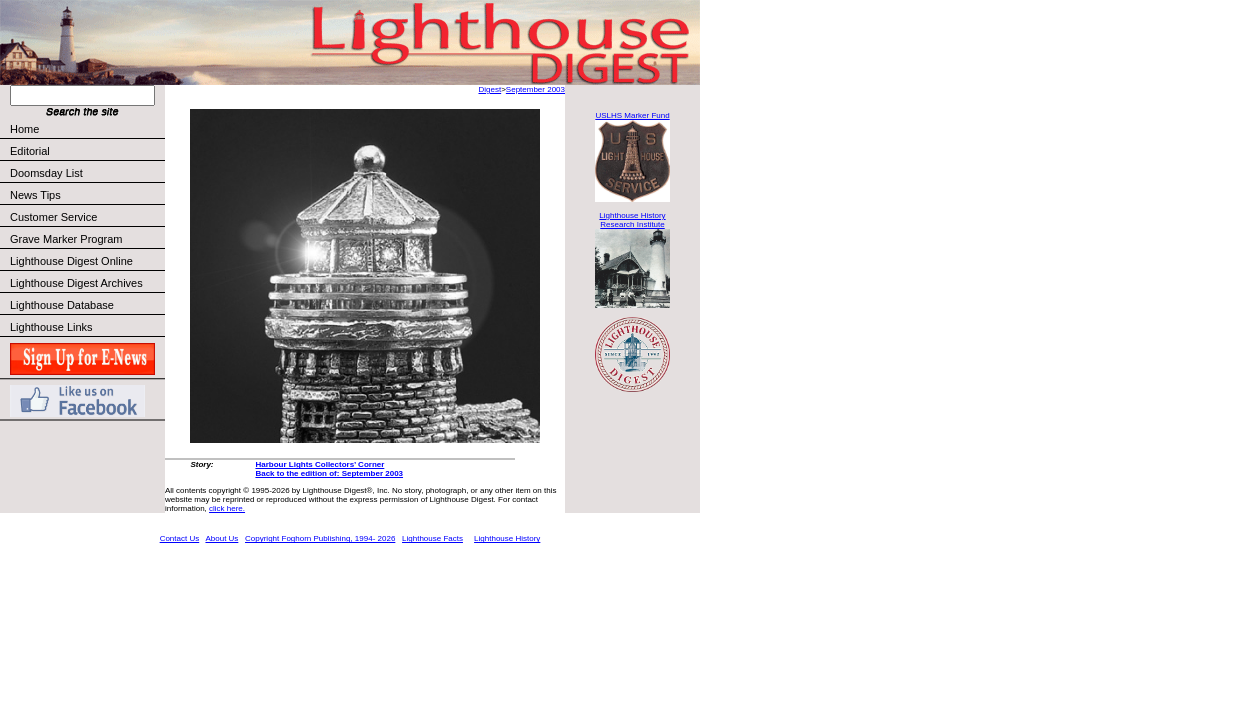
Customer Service (86, 217)
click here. (227, 508)
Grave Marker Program (66, 239)
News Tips (35, 195)
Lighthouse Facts (432, 538)
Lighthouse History (507, 538)
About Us (221, 538)
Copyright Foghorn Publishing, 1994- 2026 (320, 538)
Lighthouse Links (51, 327)
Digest (489, 89)
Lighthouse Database (62, 305)
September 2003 (535, 89)
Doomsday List (46, 173)
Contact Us (180, 538)
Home (24, 129)
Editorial (86, 151)
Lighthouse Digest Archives (76, 283)
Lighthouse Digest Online (71, 261)
